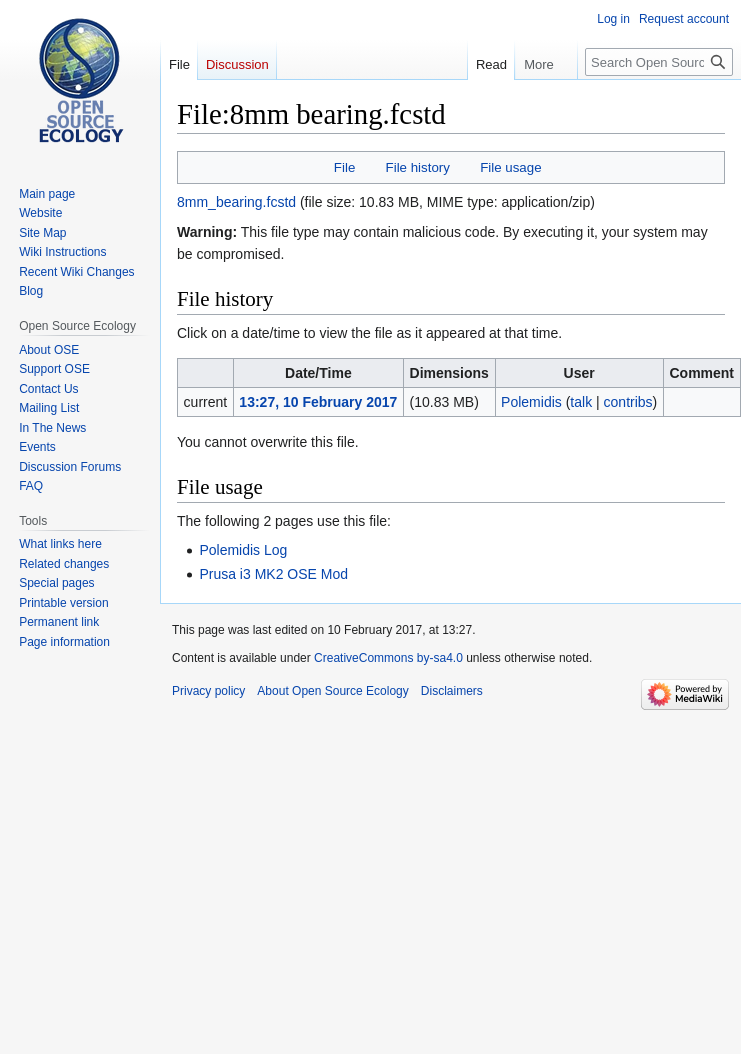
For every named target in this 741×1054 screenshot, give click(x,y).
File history (418, 167)
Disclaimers (452, 691)
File (344, 167)
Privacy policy (208, 691)
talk (581, 402)
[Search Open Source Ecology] (659, 62)
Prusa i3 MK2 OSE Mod (273, 574)
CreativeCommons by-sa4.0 (388, 658)
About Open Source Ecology (332, 691)
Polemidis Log (243, 550)
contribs (628, 402)
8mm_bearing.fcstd (236, 202)
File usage (510, 167)
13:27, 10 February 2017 (318, 402)
